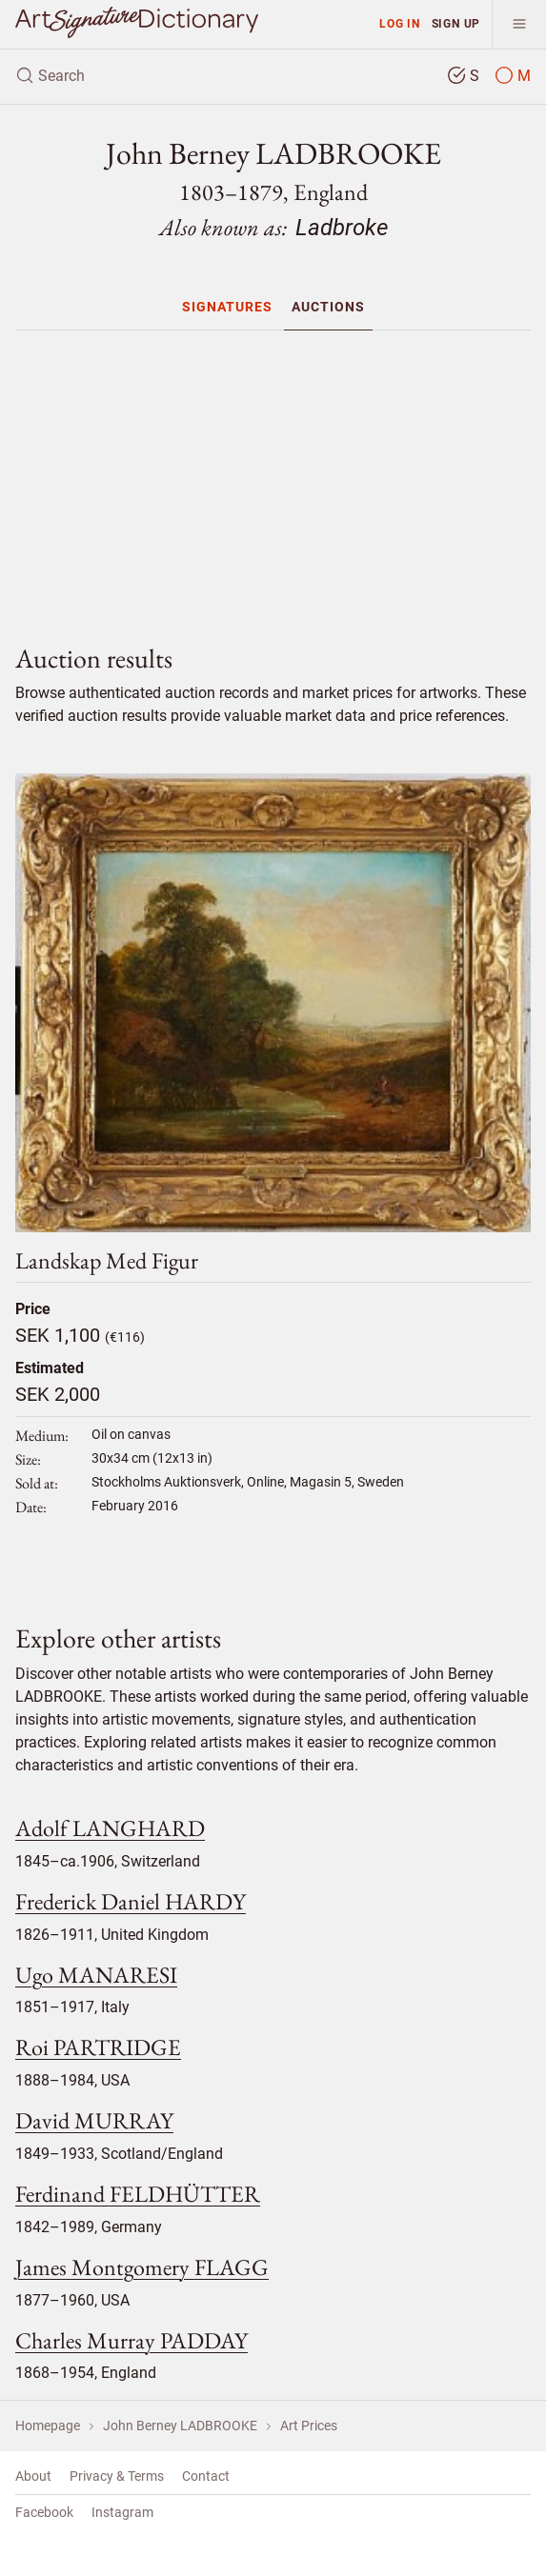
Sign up (456, 23)
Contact (206, 2476)
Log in (399, 23)
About (33, 2476)
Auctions (328, 306)
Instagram (122, 2512)
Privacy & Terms (117, 2476)
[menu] (519, 24)
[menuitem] (227, 306)
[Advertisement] (273, 479)
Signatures (227, 306)
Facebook (44, 2512)
